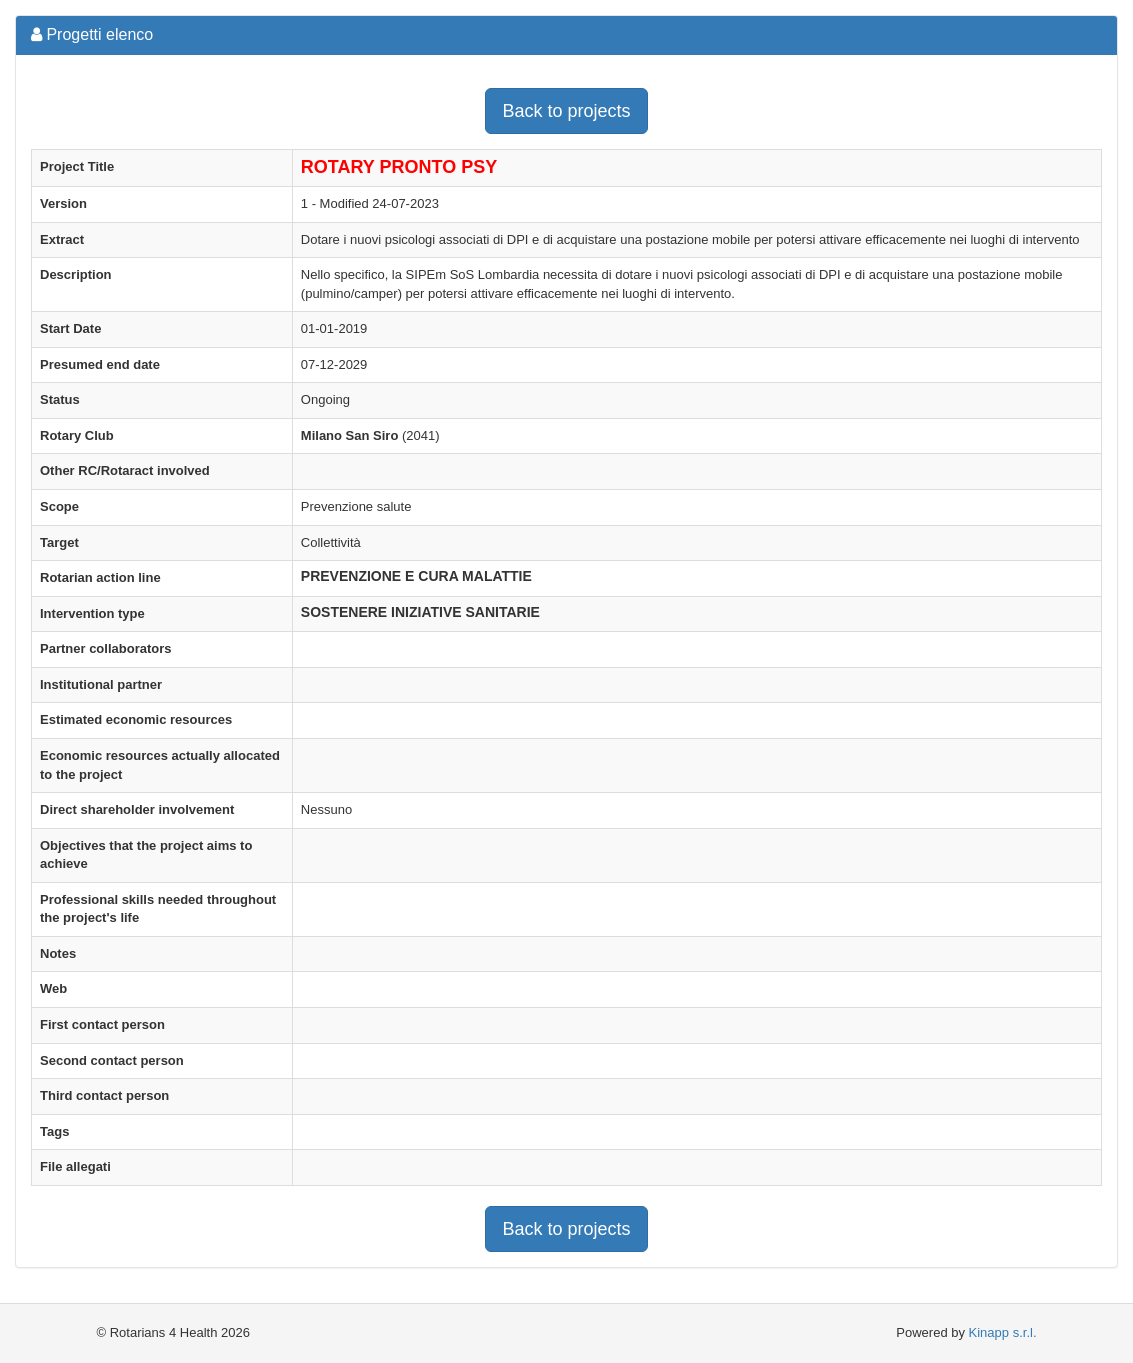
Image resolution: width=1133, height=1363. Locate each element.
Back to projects (566, 111)
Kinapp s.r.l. (1003, 1332)
